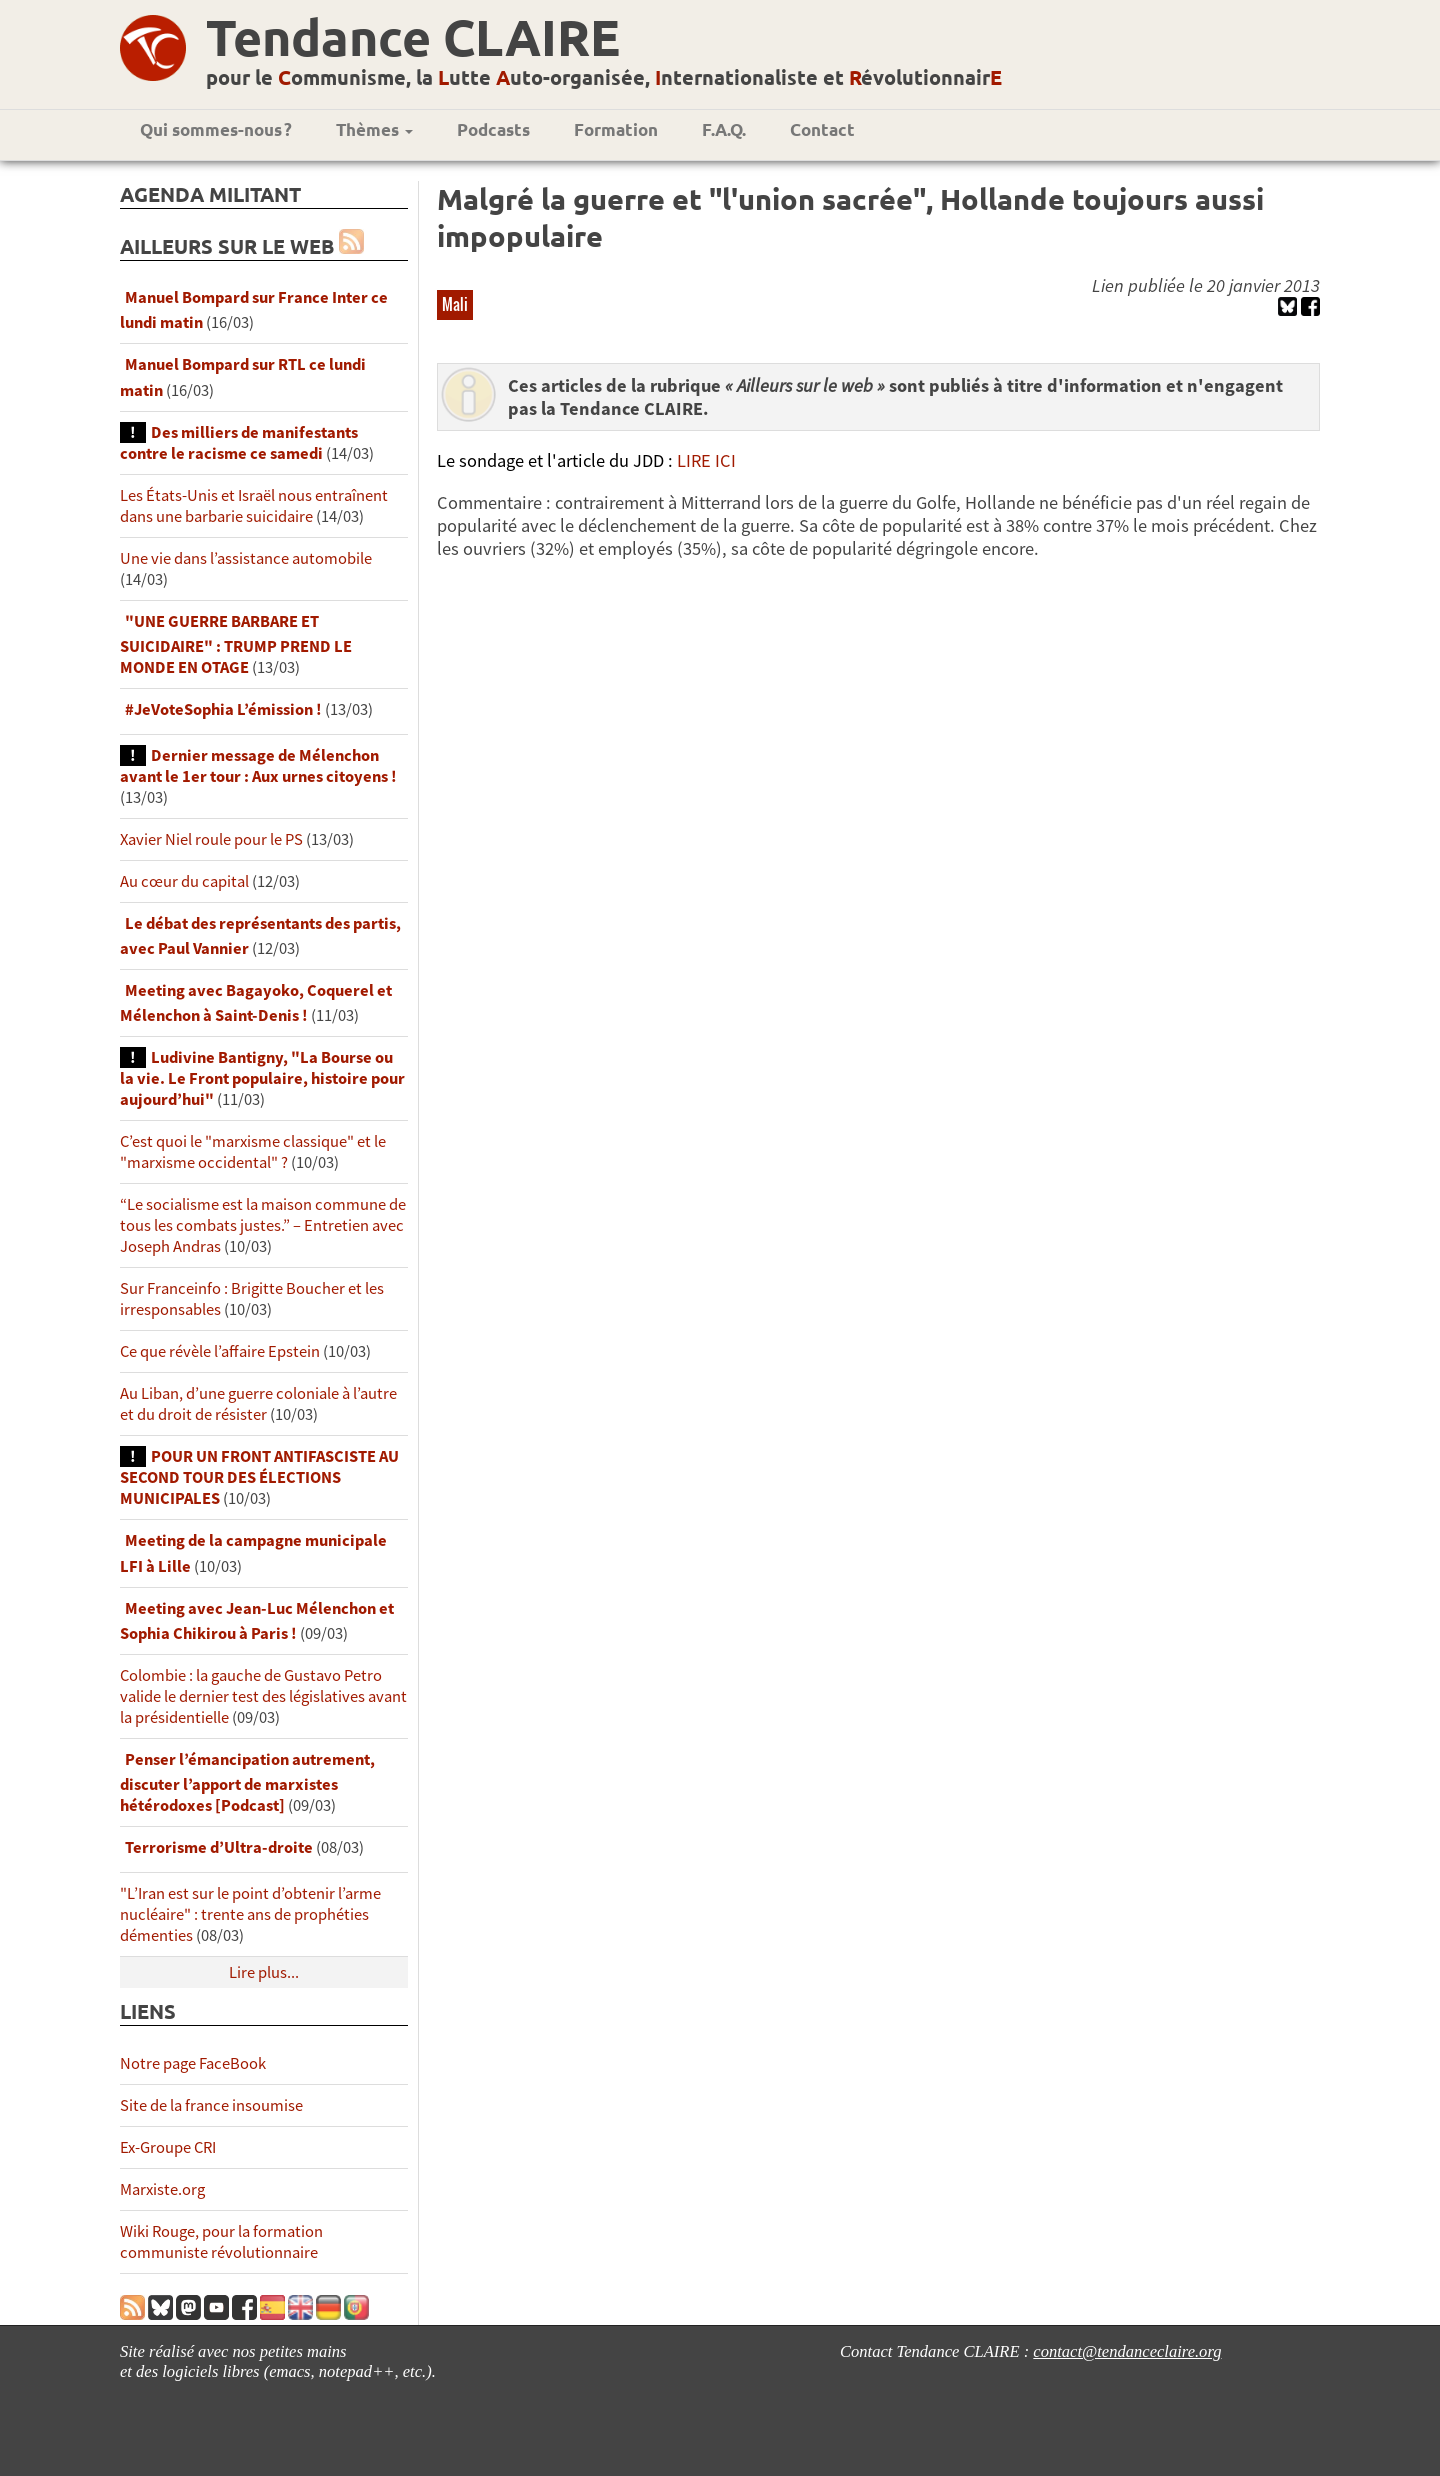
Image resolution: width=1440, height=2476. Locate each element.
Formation (616, 129)
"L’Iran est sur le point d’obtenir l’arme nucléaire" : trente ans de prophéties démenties (250, 1914)
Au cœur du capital (186, 881)
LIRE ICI (706, 460)
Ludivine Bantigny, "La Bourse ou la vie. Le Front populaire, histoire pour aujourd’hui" (262, 1078)
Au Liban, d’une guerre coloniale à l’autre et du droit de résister (258, 1404)
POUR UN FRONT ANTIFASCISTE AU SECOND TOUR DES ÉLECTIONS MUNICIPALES (259, 1477)
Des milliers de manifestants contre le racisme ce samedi (239, 443)
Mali (455, 304)
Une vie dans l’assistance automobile (246, 558)
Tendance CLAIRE (413, 36)
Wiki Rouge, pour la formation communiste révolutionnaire (221, 2242)
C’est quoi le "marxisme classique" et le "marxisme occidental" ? (253, 1152)
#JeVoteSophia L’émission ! (223, 709)
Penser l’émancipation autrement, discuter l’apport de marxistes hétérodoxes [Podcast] (247, 1782)
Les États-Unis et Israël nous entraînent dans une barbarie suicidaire (254, 506)
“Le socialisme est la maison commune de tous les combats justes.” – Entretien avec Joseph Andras (263, 1225)
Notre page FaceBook (193, 2063)
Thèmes (374, 129)
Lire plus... (264, 1972)
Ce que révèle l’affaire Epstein (220, 1351)
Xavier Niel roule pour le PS (211, 839)
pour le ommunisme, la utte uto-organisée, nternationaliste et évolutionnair (604, 77)
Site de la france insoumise (211, 2105)
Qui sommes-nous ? (216, 129)
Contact (822, 129)
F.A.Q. (724, 129)
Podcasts (493, 129)
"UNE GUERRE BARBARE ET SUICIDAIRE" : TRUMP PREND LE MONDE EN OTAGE (236, 644)
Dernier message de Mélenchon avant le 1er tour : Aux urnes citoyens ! (258, 766)
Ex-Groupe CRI (168, 2147)
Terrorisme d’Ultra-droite (219, 1847)
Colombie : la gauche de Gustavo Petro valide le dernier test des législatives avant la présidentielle (263, 1696)
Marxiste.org (162, 2189)
